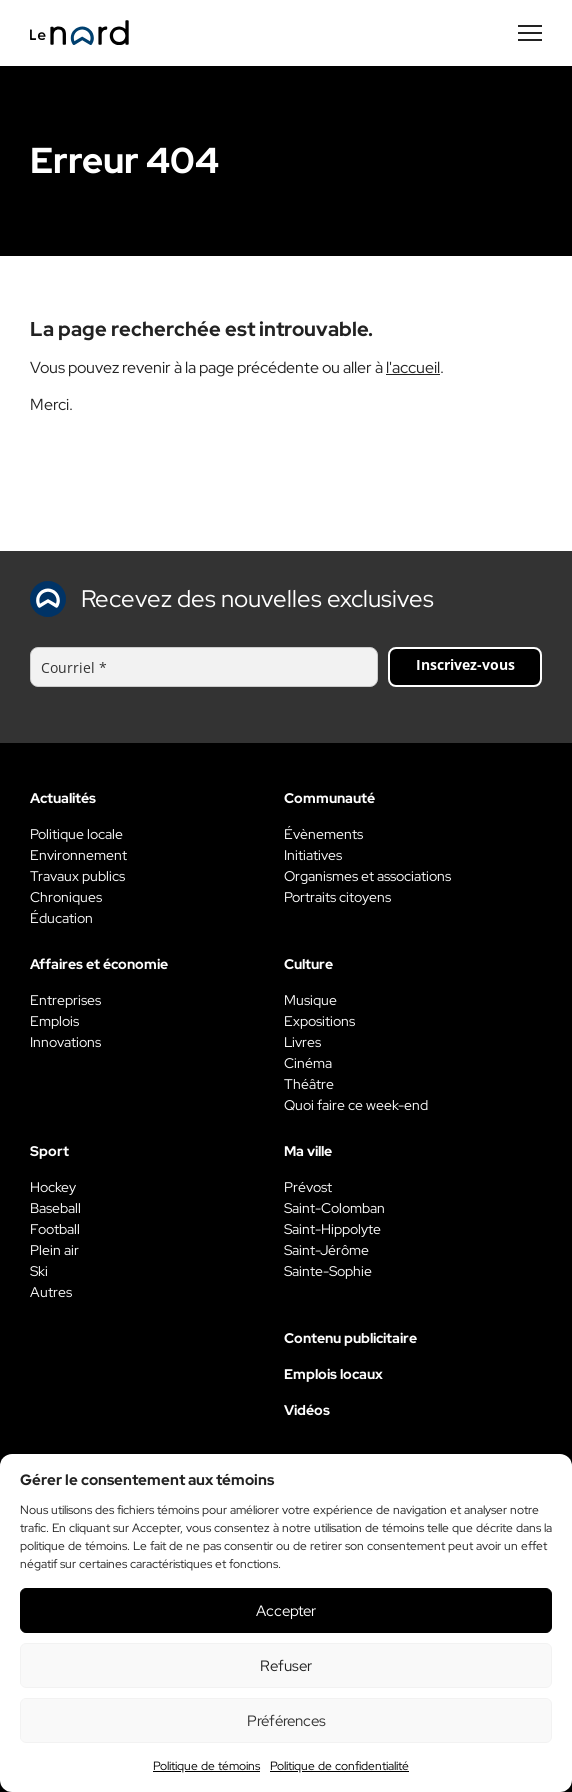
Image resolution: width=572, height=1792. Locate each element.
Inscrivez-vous (465, 664)
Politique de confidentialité (339, 1766)
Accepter (286, 1611)
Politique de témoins (206, 1766)
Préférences (286, 1721)
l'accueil (413, 367)
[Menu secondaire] (530, 33)
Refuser (286, 1666)
